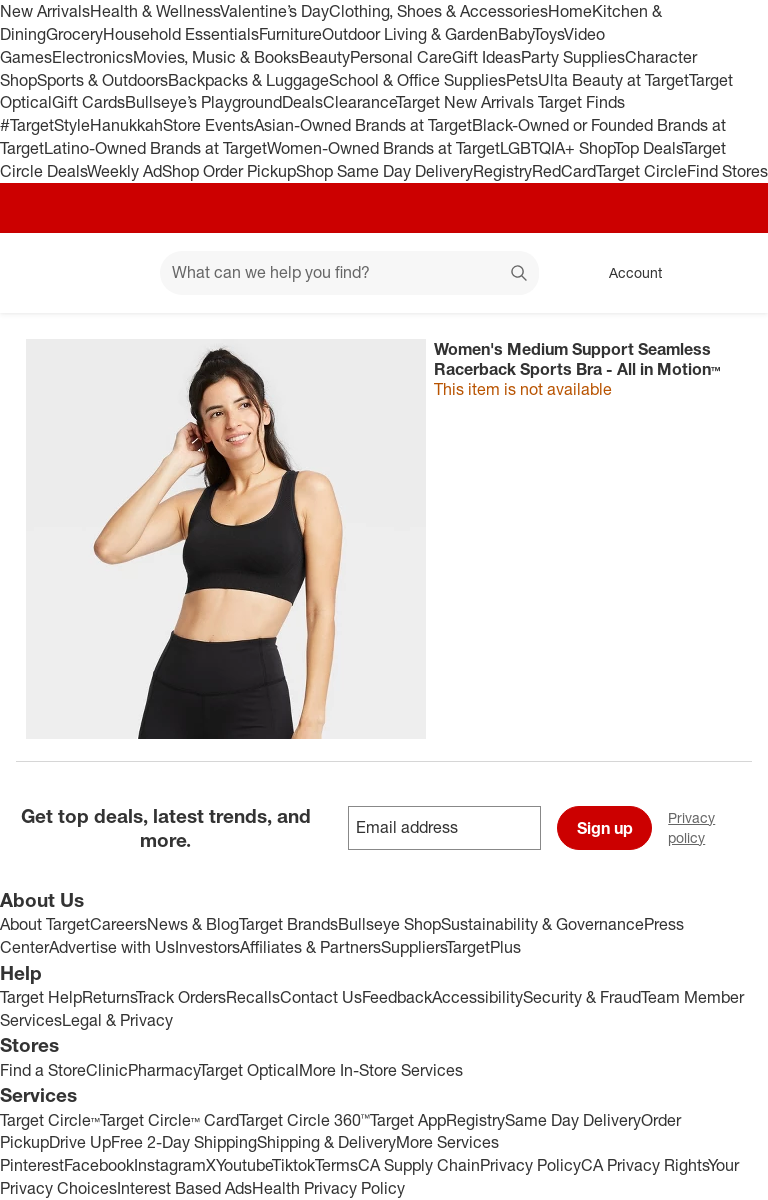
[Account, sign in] (625, 273)
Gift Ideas (486, 57)
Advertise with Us (112, 947)
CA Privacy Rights (644, 1165)
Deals (302, 102)
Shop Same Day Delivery (384, 171)
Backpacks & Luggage (248, 80)
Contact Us (321, 997)
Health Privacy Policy (328, 1188)
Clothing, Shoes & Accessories (438, 11)
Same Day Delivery (573, 1120)
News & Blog (193, 924)
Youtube (244, 1165)
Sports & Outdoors (102, 80)
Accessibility (477, 997)
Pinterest (32, 1165)
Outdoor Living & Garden (410, 34)
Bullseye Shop (389, 924)
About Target (45, 924)
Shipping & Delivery (326, 1142)
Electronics (92, 57)
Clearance (359, 102)
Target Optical (249, 1070)
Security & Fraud (582, 997)
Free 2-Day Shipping (184, 1142)
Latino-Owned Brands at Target (155, 148)
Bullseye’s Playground (203, 102)
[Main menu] (114, 273)
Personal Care (401, 57)
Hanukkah (126, 125)
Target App (408, 1120)
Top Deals (648, 148)
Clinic (107, 1070)
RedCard (564, 171)
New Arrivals (45, 11)
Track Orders (181, 997)
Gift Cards (88, 102)
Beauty (324, 57)
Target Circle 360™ (304, 1120)
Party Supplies (573, 57)
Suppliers (413, 947)
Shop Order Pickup (229, 171)
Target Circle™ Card (169, 1120)
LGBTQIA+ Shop (557, 148)
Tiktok (293, 1165)
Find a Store (43, 1070)
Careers (118, 924)
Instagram (170, 1165)
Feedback (397, 997)
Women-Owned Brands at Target (383, 148)
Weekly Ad (124, 171)
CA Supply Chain (419, 1165)
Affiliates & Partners (310, 947)
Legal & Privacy (117, 1020)
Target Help (41, 997)
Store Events (208, 125)
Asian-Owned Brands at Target (363, 125)
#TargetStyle (45, 125)
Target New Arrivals (467, 102)
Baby (515, 34)
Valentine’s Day (274, 11)
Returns (109, 997)
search (520, 274)
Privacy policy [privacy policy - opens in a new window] (718, 827)
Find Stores (727, 171)
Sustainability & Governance (542, 924)
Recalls (253, 997)
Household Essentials (181, 34)
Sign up (605, 828)
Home (570, 11)
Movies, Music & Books (216, 57)
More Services (447, 1142)
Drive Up (80, 1142)
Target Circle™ (50, 1120)
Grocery (74, 34)
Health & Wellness (155, 11)
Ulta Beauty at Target (613, 80)
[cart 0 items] (726, 273)
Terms (336, 1165)
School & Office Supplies (417, 80)
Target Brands (288, 924)
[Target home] (44, 273)
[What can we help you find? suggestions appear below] (349, 273)
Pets (522, 80)
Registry (502, 171)
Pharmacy (163, 1070)
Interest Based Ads (184, 1188)
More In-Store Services (381, 1070)
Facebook (99, 1165)
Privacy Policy (530, 1165)
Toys (548, 34)
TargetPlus (483, 947)
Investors (207, 947)
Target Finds (581, 102)
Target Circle (641, 171)
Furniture (290, 34)
